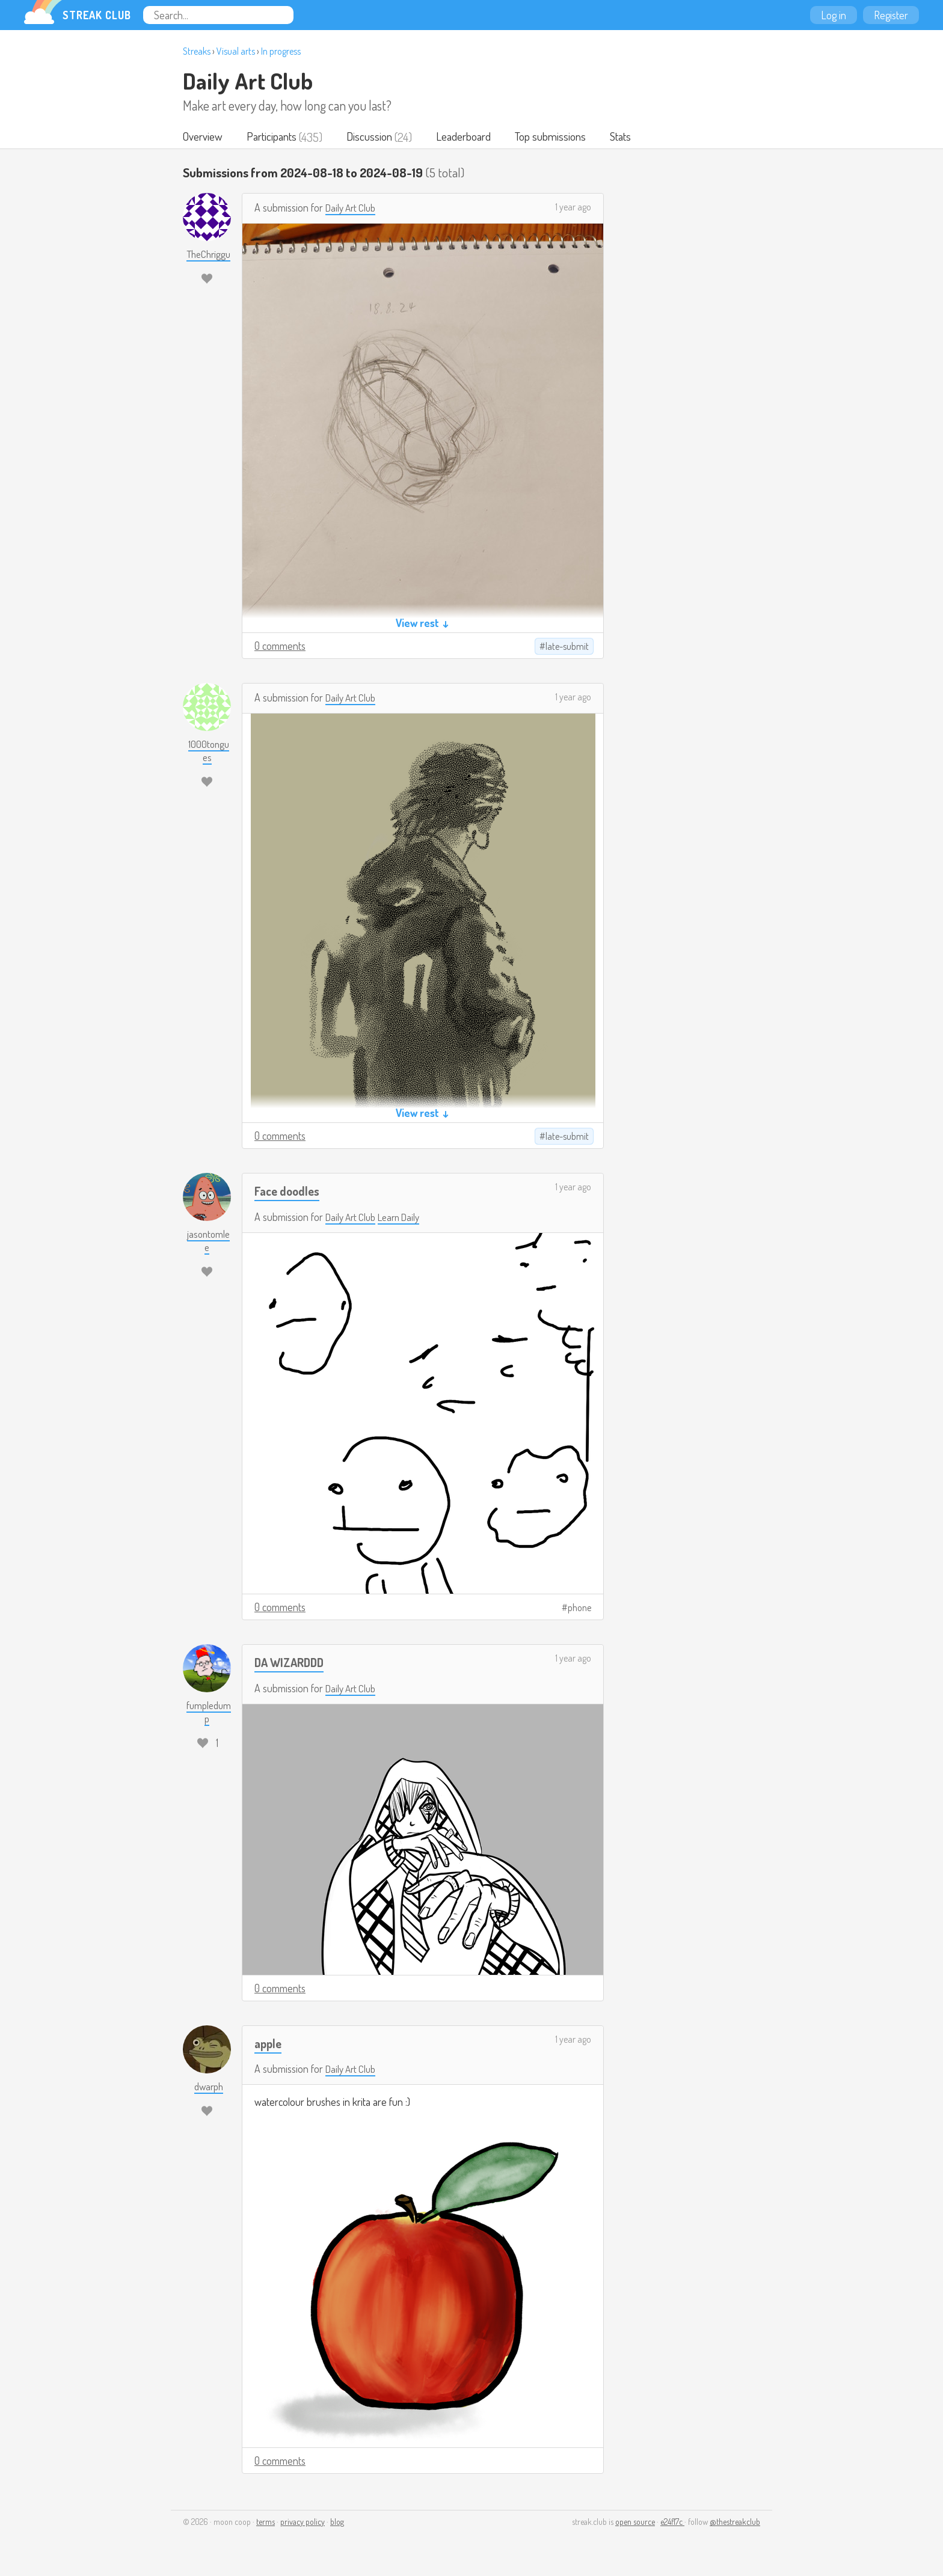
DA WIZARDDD (291, 1663)
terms (265, 2523)
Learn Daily (405, 1218)
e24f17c (672, 2523)
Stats (624, 137)
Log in (833, 15)
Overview (203, 137)
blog (337, 2523)
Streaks (196, 51)
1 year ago (573, 208)
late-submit (567, 647)
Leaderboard (466, 137)
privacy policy (302, 2523)
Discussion (371, 137)
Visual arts (236, 51)
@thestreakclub (735, 2523)
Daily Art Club (248, 80)
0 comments (280, 646)
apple (269, 2044)
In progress (281, 51)
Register (891, 15)
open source (635, 2523)
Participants (272, 137)
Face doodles (288, 1192)
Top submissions (553, 137)
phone (579, 1609)
